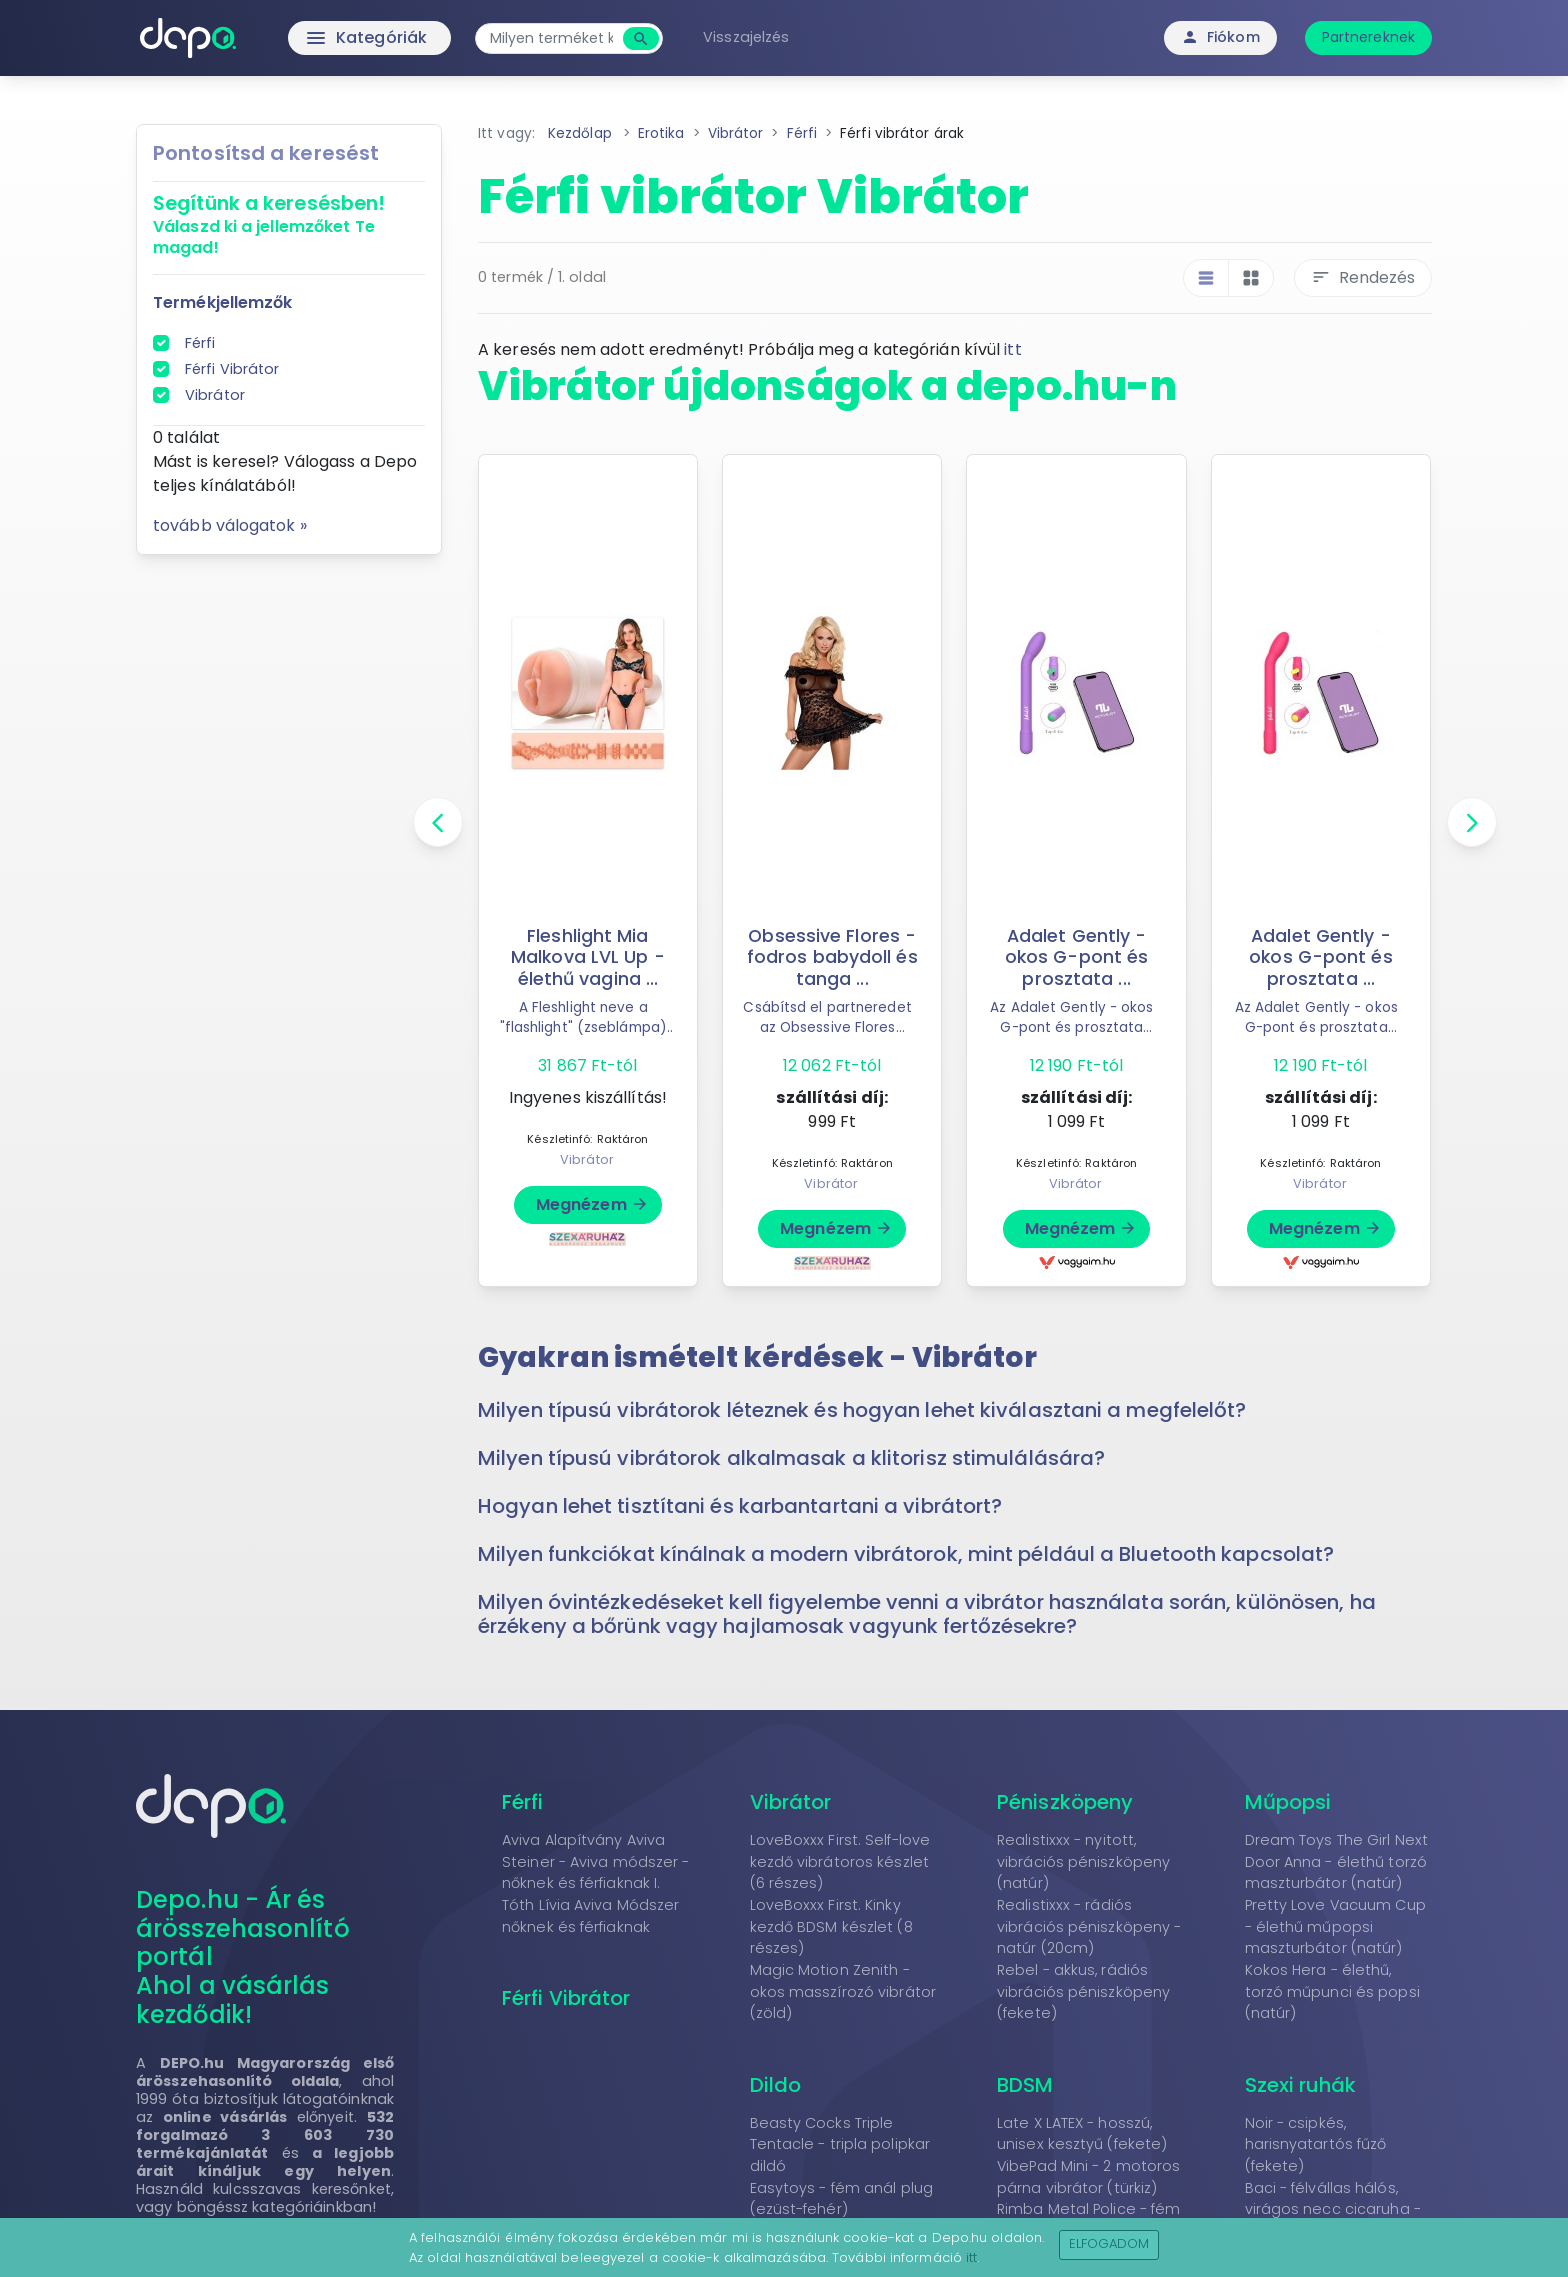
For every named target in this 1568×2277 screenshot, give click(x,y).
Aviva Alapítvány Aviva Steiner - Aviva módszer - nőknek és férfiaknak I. (596, 1861)
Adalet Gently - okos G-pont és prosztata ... (1076, 957)
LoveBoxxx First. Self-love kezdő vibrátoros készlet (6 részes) (840, 1861)
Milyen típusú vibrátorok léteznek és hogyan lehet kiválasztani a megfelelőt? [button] (862, 1410)
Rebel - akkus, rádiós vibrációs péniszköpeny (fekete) (1083, 1991)
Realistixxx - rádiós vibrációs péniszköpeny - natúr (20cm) (1089, 1926)
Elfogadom (1109, 2243)
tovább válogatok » (230, 525)
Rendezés (1363, 277)
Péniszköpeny (1065, 1802)
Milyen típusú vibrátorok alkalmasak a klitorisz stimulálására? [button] (791, 1458)
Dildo (776, 2085)
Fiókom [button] (1220, 37)
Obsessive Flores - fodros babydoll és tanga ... (832, 957)
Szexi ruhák (1301, 2085)
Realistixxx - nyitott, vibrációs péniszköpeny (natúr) (1083, 1861)
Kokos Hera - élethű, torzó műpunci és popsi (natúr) (1332, 1991)
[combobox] (551, 38)
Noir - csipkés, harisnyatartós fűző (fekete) (1316, 2144)
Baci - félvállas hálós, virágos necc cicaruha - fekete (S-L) (1333, 2209)
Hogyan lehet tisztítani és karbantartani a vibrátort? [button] (740, 1506)
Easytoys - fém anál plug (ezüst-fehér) (841, 2199)
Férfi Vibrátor (232, 369)
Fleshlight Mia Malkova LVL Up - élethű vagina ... (588, 957)
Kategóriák (324, 38)
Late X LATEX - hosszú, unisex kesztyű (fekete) (1082, 2134)
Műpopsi (1288, 1802)
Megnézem (592, 1204)
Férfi (200, 343)
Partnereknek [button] (1368, 37)
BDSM (1025, 2085)
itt (1012, 349)
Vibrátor (215, 395)
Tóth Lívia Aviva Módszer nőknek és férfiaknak (590, 1916)
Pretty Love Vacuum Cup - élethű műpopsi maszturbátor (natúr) (1335, 1926)
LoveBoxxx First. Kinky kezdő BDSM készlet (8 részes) (831, 1926)
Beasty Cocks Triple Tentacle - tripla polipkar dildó (840, 2144)
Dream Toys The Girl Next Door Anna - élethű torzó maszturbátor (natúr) (1336, 1861)
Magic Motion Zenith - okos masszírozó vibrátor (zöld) (843, 1991)
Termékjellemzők (223, 302)
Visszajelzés (746, 37)
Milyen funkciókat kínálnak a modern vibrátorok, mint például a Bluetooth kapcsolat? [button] (906, 1554)
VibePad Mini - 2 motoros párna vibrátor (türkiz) (1088, 2177)
